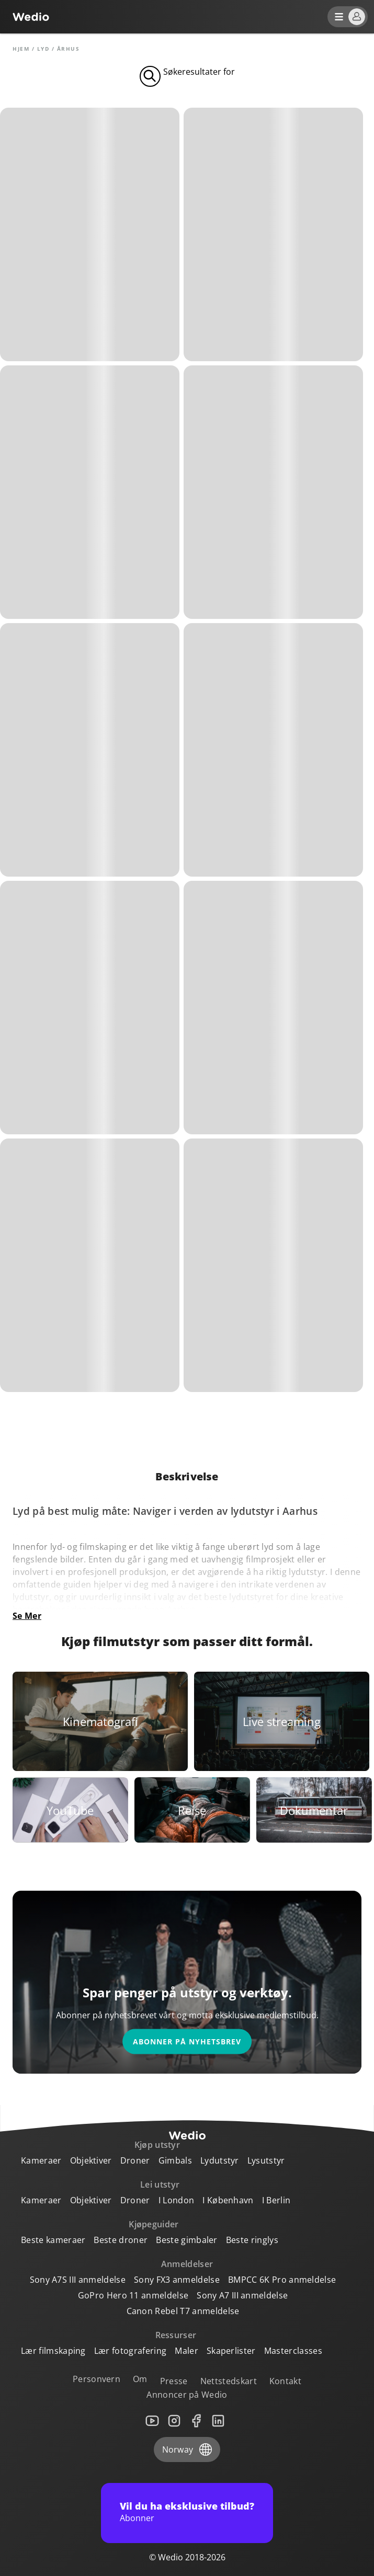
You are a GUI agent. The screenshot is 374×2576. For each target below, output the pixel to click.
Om (140, 2379)
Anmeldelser (187, 2264)
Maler (186, 2350)
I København (228, 2200)
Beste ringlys (252, 2240)
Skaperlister (231, 2350)
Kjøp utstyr (157, 2144)
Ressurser (176, 2335)
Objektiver (91, 2160)
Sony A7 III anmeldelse (242, 2295)
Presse (174, 2381)
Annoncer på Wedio (186, 2394)
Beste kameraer (53, 2240)
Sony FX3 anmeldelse (177, 2279)
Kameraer (41, 2160)
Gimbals (175, 2160)
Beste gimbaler (186, 2240)
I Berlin (276, 2200)
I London (176, 2200)
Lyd (43, 48)
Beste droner (121, 2240)
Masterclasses (293, 2350)
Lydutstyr (219, 2160)
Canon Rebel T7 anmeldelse (183, 2311)
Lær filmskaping (53, 2350)
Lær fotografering (130, 2350)
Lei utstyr (159, 2184)
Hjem (21, 48)
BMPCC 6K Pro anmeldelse (282, 2279)
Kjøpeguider (154, 2224)
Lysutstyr (266, 2160)
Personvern (96, 2379)
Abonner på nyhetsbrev (187, 2041)
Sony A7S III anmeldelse (78, 2279)
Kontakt (285, 2381)
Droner (135, 2160)
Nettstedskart (228, 2381)
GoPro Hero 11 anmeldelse (133, 2295)
